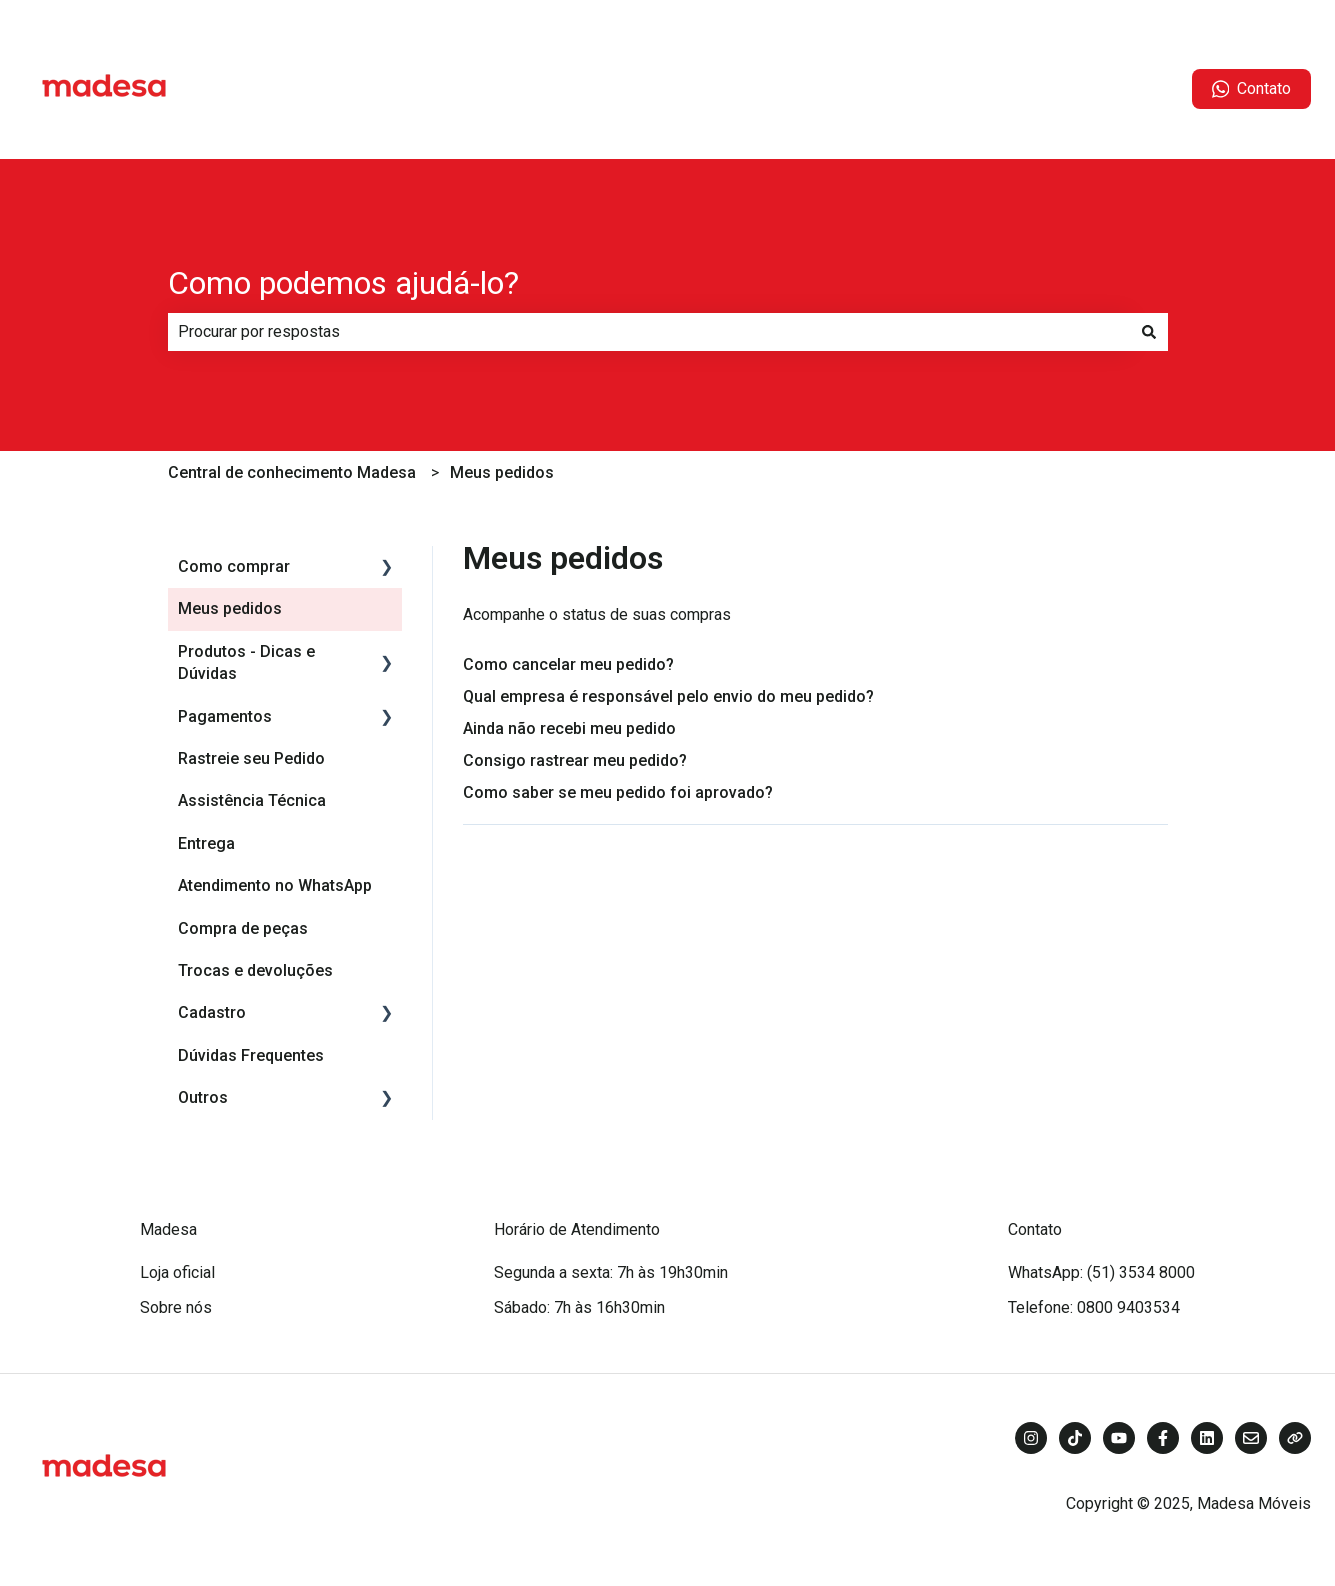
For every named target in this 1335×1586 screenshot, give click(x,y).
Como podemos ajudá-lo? (343, 283)
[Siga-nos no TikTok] (1075, 1438)
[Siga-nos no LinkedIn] (1207, 1438)
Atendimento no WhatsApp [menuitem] (275, 885)
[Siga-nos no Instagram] (1031, 1438)
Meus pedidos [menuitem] (230, 608)
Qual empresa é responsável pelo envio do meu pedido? (668, 696)
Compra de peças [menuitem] (243, 928)
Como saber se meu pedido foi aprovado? (618, 792)
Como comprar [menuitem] (234, 566)
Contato (1252, 89)
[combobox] (649, 332)
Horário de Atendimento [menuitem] (577, 1229)
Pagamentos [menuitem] (225, 716)
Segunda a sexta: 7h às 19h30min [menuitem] (611, 1272)
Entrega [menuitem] (206, 843)
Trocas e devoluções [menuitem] (255, 970)
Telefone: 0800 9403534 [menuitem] (1094, 1307)
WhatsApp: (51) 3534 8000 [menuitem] (1101, 1272)
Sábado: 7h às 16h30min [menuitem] (579, 1307)
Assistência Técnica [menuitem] (252, 800)
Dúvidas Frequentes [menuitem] (251, 1055)
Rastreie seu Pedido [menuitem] (251, 758)
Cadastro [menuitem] (212, 1012)
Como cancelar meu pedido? (568, 664)
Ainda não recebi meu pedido (569, 728)
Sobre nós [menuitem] (176, 1307)
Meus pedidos (502, 472)
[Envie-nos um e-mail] (1251, 1438)
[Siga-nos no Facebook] (1163, 1438)
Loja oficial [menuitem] (177, 1272)
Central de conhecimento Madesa (292, 472)
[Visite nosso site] (1295, 1438)
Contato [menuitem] (1035, 1229)
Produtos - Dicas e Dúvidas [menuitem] (246, 662)
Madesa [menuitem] (168, 1229)
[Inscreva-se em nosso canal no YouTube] (1119, 1438)
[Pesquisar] (1149, 332)
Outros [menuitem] (203, 1097)
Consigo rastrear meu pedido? (575, 760)
